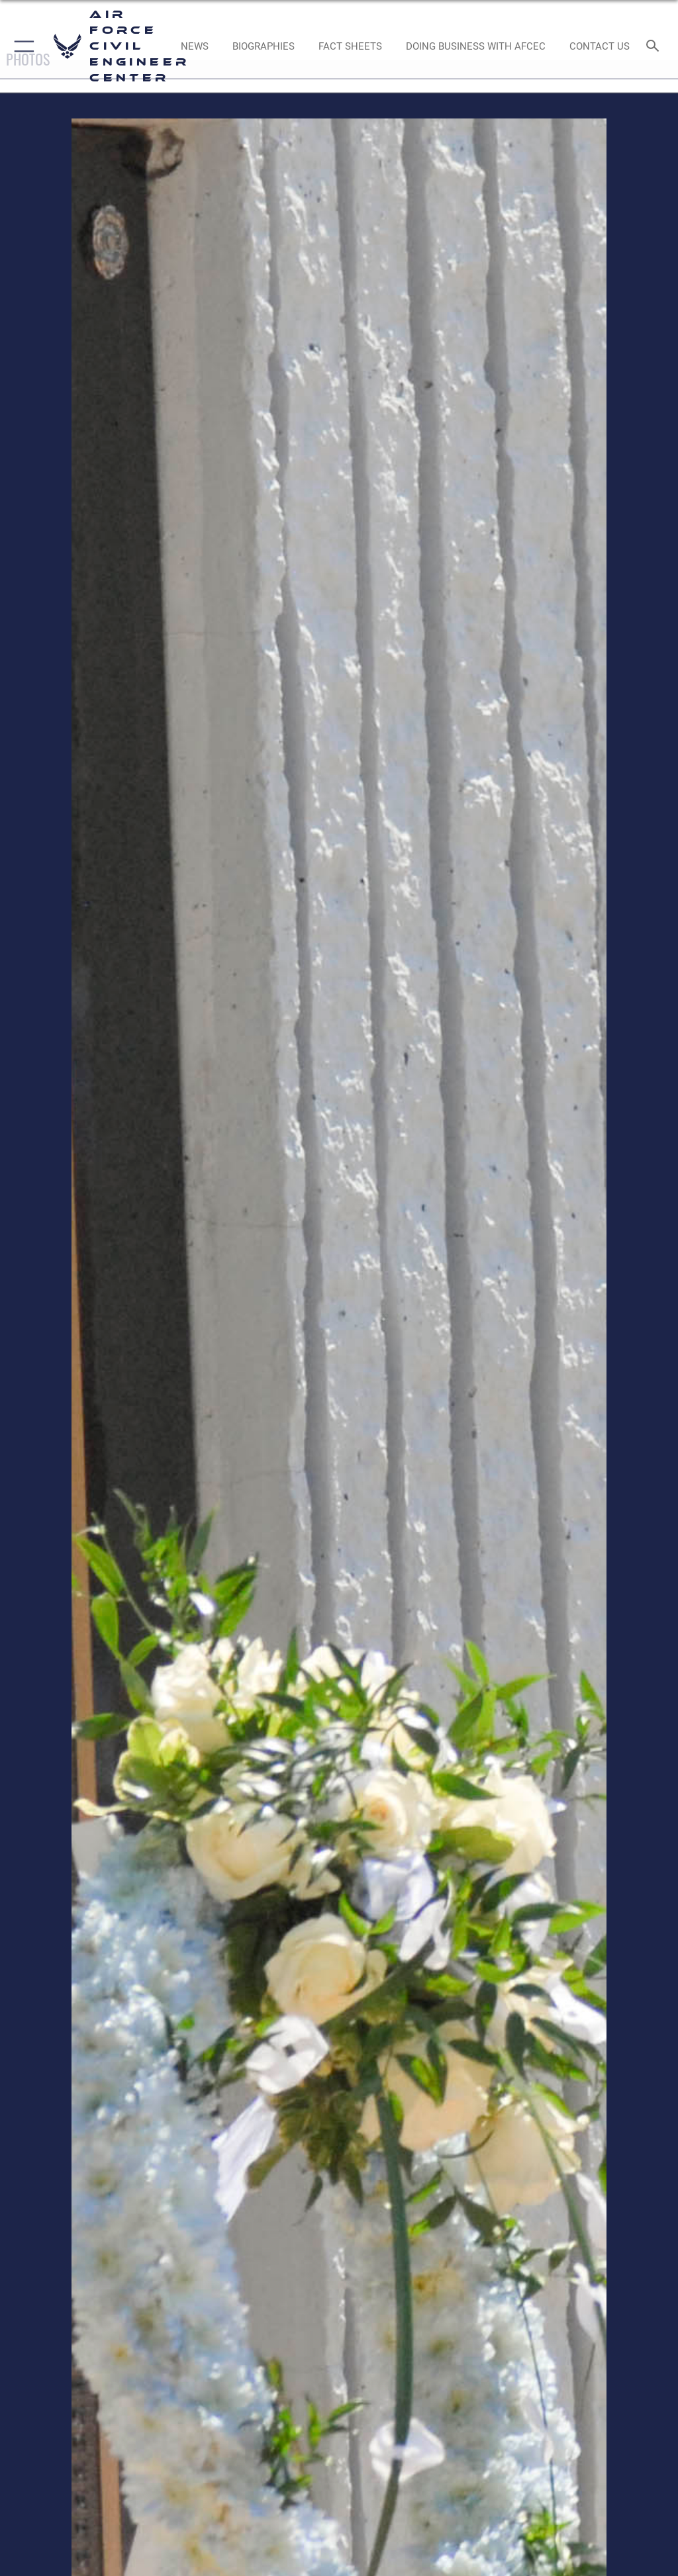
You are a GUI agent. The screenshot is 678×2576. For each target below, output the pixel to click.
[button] (21, 46)
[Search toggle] (655, 47)
